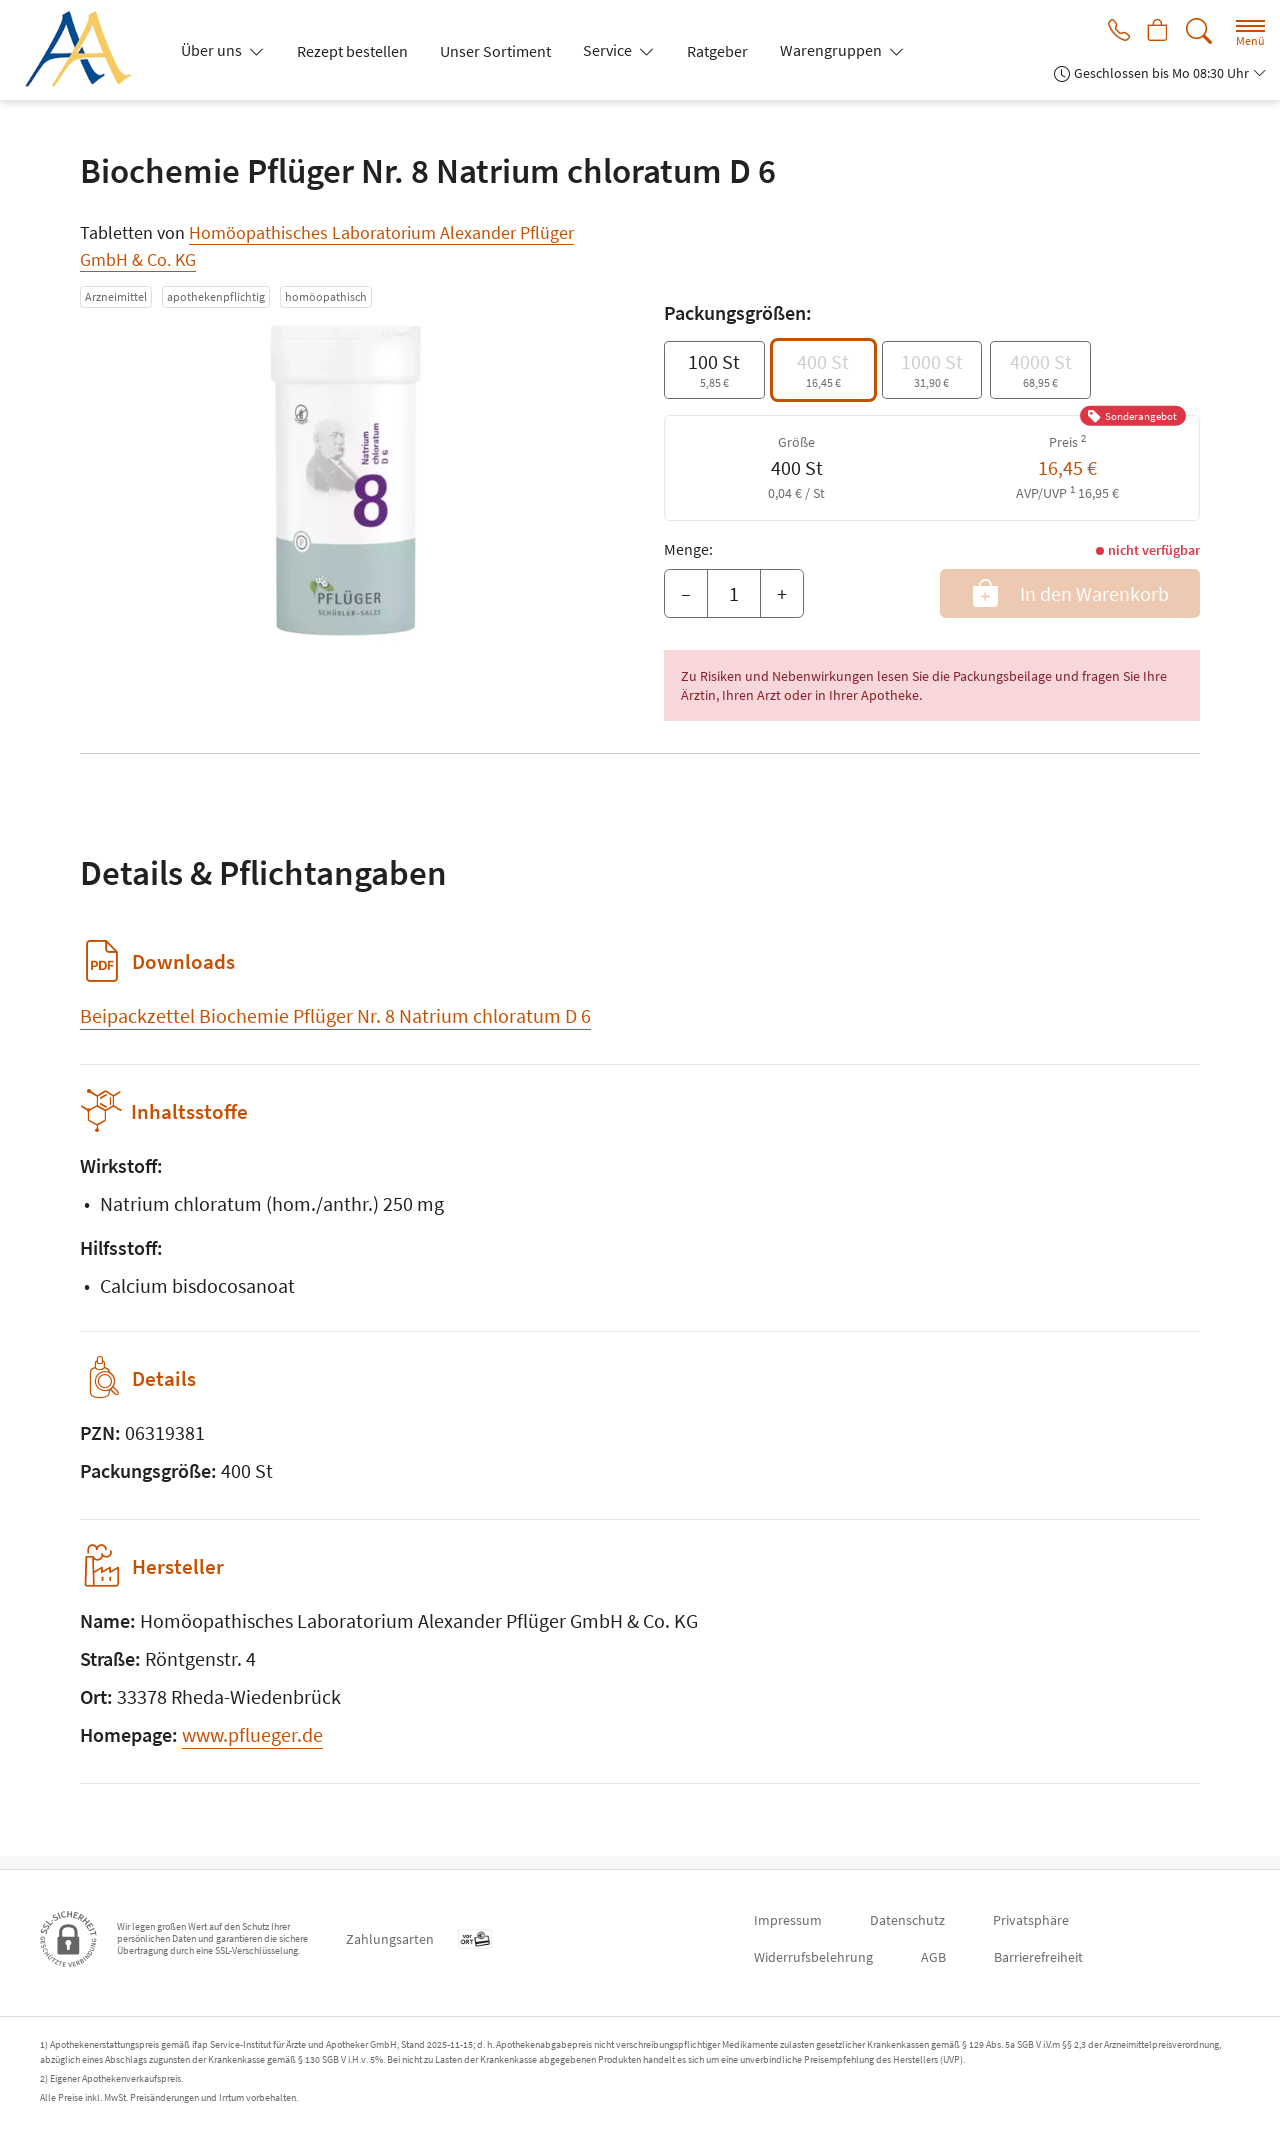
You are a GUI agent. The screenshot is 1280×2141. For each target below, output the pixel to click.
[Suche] (1199, 31)
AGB (933, 1957)
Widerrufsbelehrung (813, 1957)
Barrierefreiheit (1038, 1957)
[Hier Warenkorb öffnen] (1155, 32)
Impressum (788, 1920)
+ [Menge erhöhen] (782, 593)
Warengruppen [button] (832, 50)
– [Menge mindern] (686, 593)
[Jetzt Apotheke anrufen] (1112, 32)
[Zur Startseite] (86, 50)
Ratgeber (717, 51)
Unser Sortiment (495, 51)
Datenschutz (907, 1920)
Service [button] (609, 50)
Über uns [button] (213, 50)
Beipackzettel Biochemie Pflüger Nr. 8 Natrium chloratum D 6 (335, 1015)
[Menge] (734, 594)
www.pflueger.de (252, 1747)
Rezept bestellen (352, 51)
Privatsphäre (1031, 1920)
